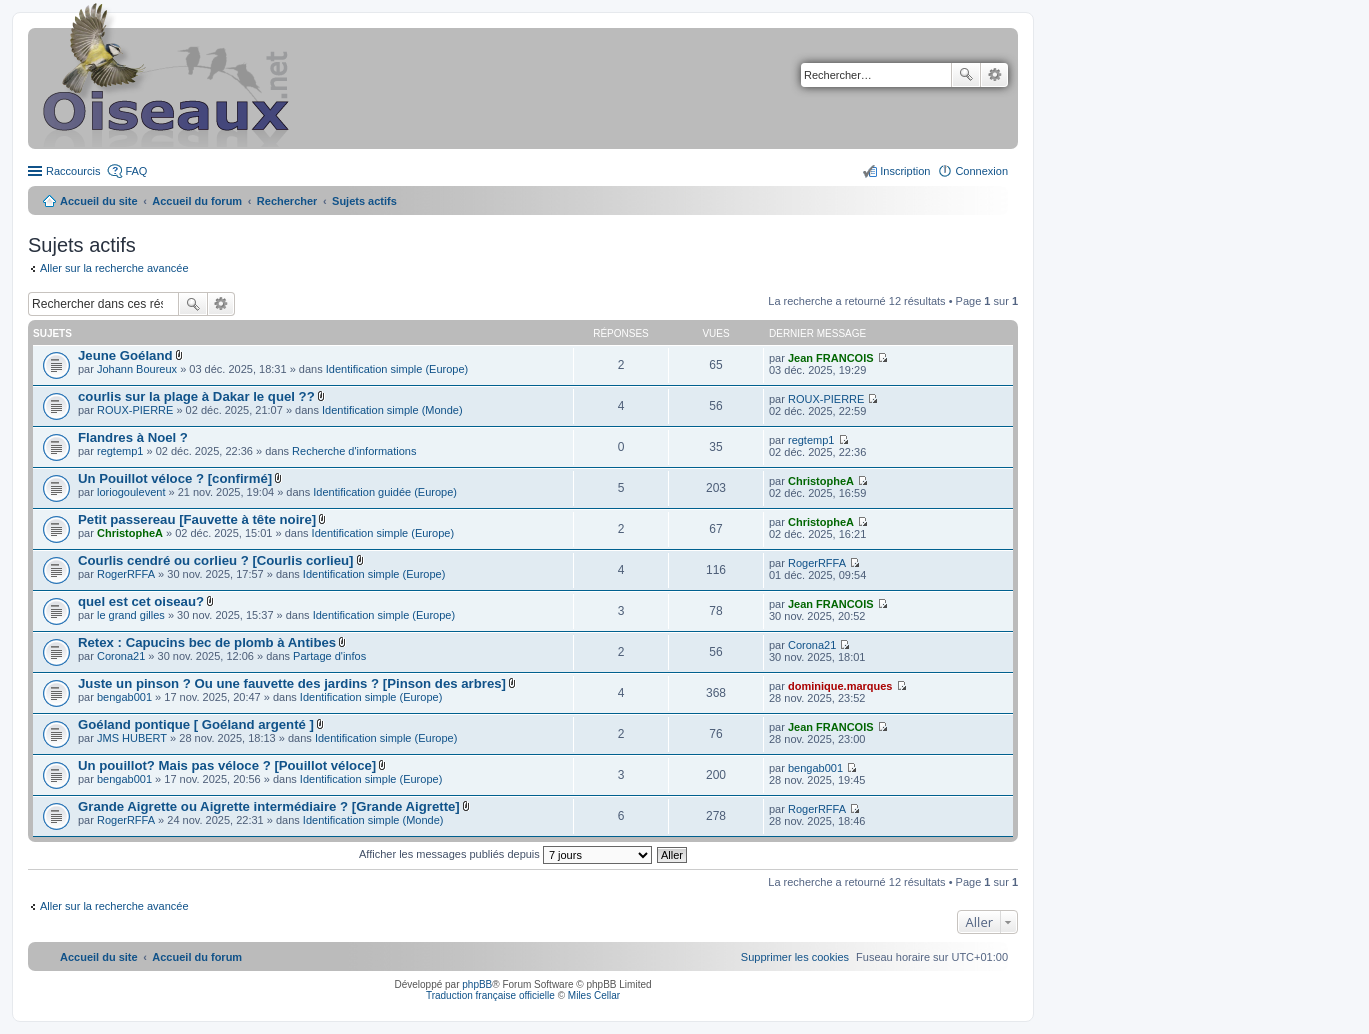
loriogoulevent (131, 492)
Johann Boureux (137, 369)
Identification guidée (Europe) (385, 492)
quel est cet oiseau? (141, 601)
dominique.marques (840, 686)
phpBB (477, 984)
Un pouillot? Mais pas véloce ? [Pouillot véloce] (227, 765)
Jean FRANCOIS (831, 358)
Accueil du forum (197, 201)
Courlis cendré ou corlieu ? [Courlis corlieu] (216, 560)
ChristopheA (821, 481)
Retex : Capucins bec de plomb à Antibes (207, 642)
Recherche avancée (994, 75)
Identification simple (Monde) (392, 410)
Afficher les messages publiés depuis (505, 854)
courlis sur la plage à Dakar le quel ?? (196, 396)
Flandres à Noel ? (133, 437)
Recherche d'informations (354, 451)
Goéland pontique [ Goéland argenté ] (196, 724)
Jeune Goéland (125, 355)
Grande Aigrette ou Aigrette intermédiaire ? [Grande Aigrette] (269, 806)
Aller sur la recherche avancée (114, 268)
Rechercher (966, 75)
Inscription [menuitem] (905, 171)
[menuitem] (795, 957)
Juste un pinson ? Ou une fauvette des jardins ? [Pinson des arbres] (292, 683)
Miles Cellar (594, 995)
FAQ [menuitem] (136, 171)
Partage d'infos (329, 656)
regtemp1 (120, 451)
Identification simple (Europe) (397, 369)
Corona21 (121, 656)
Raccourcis (73, 171)
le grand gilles (131, 615)
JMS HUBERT (132, 738)
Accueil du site (99, 201)
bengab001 (124, 697)
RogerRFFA (126, 574)
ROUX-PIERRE (135, 410)
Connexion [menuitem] (981, 171)
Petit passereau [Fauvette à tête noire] (197, 519)
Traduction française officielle (490, 995)
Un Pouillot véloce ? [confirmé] (175, 478)
